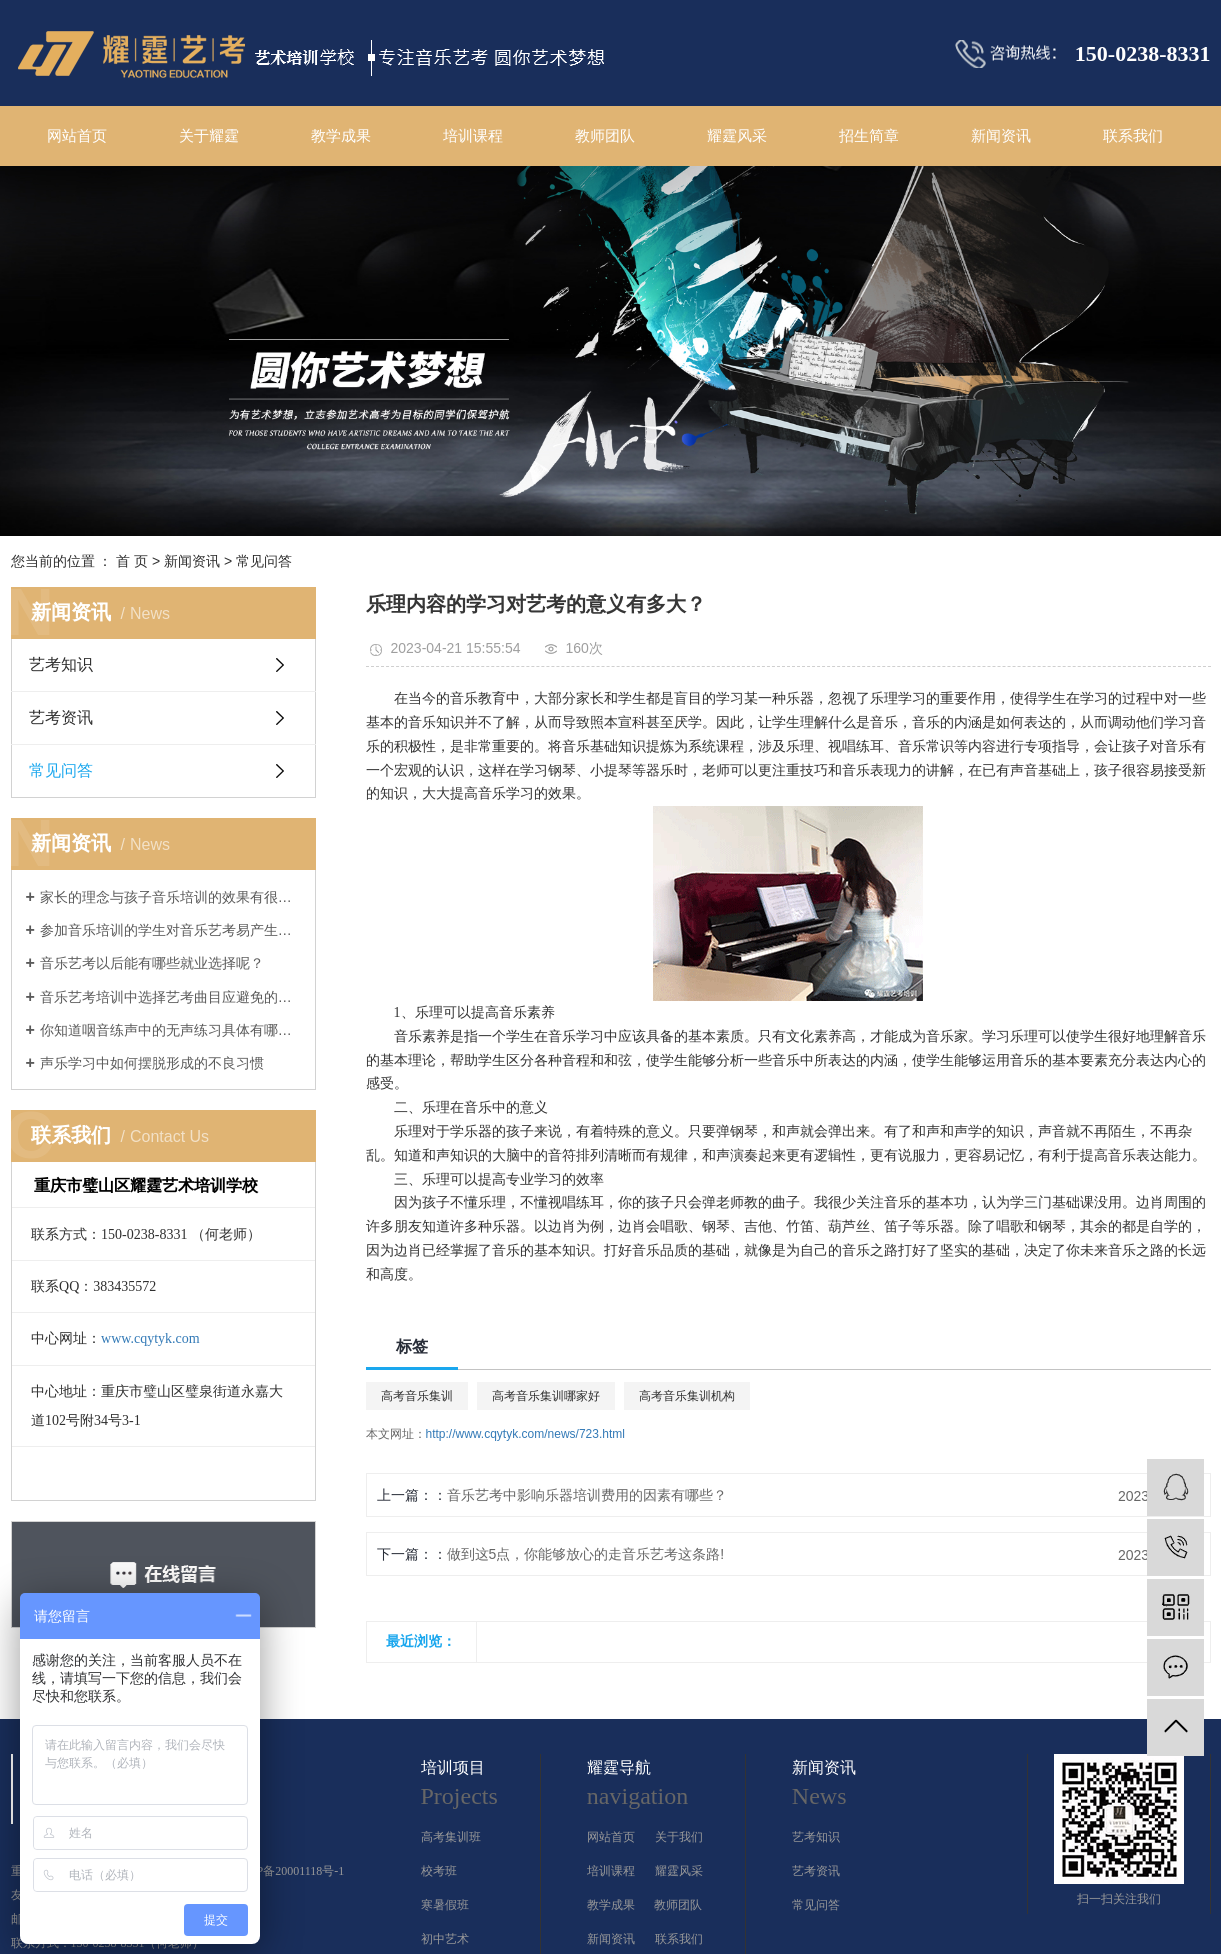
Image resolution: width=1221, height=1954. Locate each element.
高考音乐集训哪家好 (546, 1396)
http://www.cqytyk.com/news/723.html (525, 1434)
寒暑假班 (445, 1905)
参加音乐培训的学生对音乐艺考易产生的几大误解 (170, 930)
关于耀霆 (209, 135)
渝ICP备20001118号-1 (289, 1871)
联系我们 (1133, 135)
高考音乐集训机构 (687, 1396)
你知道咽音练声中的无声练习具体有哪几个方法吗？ (170, 1030)
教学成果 (341, 135)
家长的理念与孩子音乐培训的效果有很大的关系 (170, 897)
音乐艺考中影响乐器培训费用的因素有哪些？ (587, 1495)
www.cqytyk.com (150, 1338)
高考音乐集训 (417, 1396)
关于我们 (679, 1837)
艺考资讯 (61, 717)
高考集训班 (451, 1837)
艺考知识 (61, 664)
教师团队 (605, 135)
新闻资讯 (1001, 135)
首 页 (132, 561)
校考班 (439, 1871)
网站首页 (77, 135)
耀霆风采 (737, 135)
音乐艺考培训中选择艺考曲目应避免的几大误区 (170, 997)
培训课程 (473, 135)
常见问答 (264, 561)
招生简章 (869, 135)
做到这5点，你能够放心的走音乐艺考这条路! (586, 1554)
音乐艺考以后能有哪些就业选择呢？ (152, 963)
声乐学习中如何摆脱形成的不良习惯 (152, 1063)
